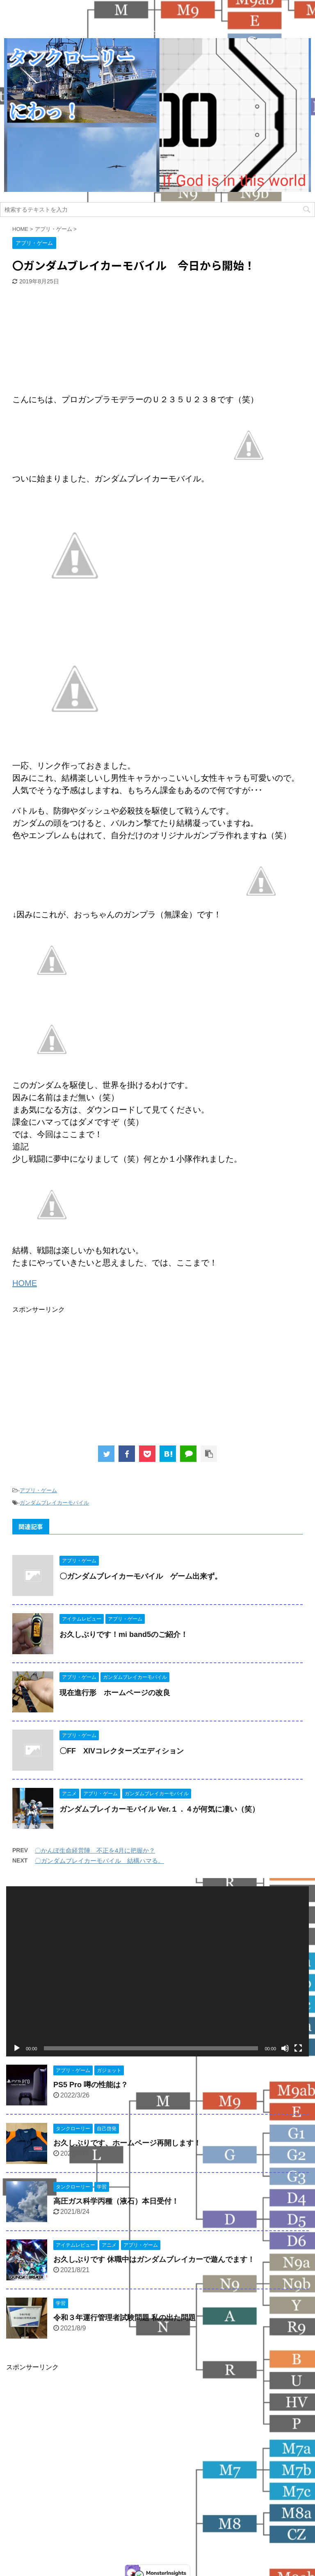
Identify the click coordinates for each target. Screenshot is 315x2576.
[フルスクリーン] (298, 2048)
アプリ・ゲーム (38, 1490)
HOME (24, 1283)
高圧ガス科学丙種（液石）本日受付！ (116, 2201)
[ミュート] (285, 2048)
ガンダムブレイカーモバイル (54, 1503)
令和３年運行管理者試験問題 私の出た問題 (124, 2318)
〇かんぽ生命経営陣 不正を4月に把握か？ (95, 1850)
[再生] (17, 2048)
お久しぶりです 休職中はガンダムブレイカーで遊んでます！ (154, 2259)
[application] (157, 1971)
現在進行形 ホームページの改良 (114, 1693)
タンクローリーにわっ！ (157, 2537)
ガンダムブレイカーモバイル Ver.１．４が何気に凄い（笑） (159, 1809)
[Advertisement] (73, 340)
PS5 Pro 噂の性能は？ (90, 2085)
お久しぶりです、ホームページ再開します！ (127, 2143)
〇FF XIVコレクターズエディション (121, 1751)
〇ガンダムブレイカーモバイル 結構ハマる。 (99, 1860)
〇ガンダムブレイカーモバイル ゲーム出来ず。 (140, 1576)
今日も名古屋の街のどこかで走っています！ (157, 2554)
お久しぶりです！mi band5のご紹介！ (123, 1634)
